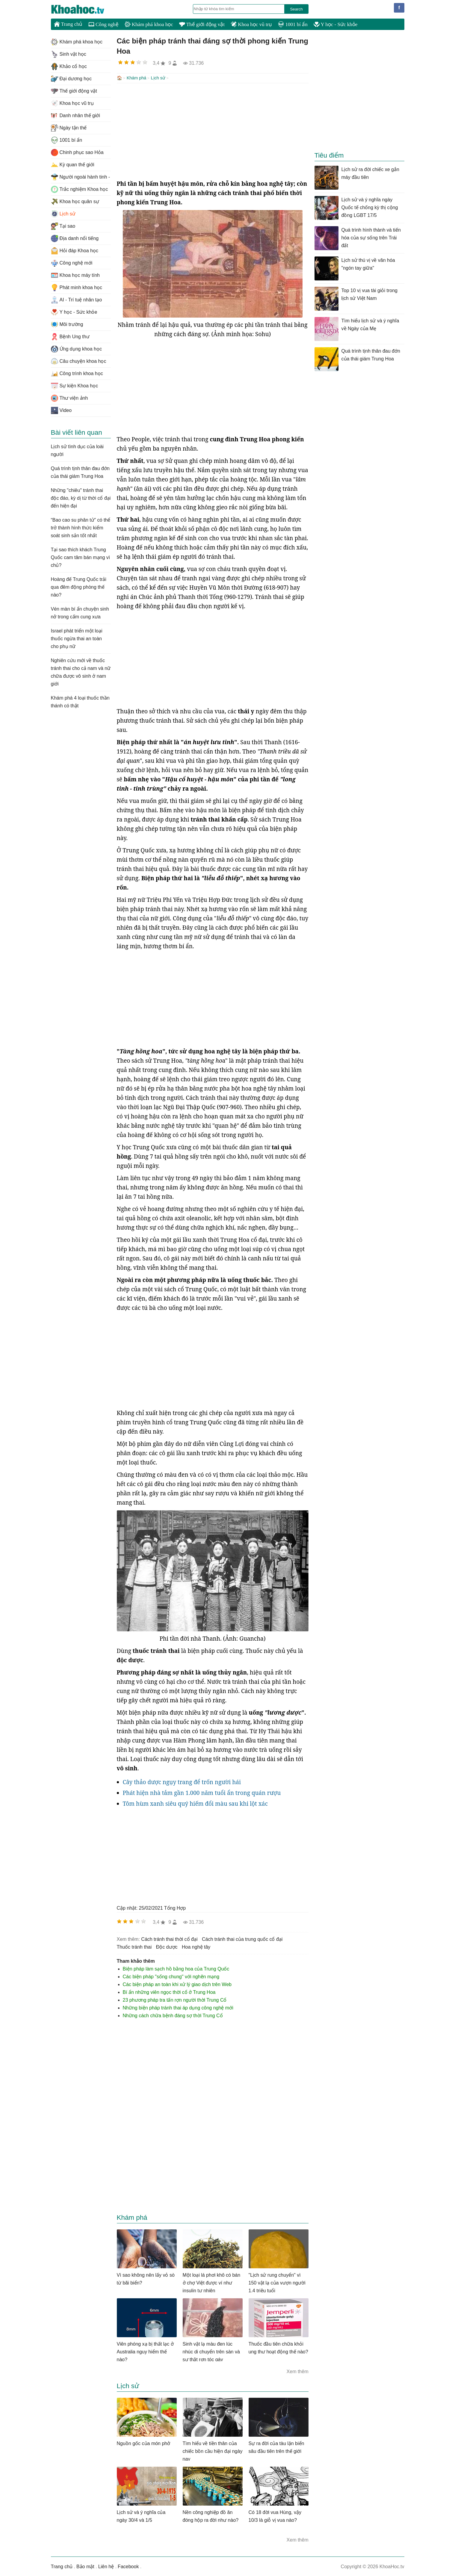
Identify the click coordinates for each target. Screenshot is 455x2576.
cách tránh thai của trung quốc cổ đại (242, 1938)
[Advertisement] (213, 131)
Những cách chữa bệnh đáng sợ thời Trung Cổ (173, 2015)
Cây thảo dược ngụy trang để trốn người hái (182, 1781)
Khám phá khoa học (149, 24)
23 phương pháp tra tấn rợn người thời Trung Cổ (175, 1999)
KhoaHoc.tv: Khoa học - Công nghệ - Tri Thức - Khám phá (84, 9)
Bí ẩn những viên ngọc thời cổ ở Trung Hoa (169, 1991)
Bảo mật (85, 2566)
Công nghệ (103, 24)
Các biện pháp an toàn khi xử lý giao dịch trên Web (177, 1983)
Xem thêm (298, 2370)
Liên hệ (106, 2566)
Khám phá (136, 78)
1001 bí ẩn (292, 24)
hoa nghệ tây (196, 1946)
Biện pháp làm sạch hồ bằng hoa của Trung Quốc (176, 1968)
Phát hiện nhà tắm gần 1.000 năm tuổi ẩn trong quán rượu (202, 1792)
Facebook (128, 2566)
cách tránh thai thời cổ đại (169, 1938)
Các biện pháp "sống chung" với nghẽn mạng (171, 1976)
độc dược (167, 1946)
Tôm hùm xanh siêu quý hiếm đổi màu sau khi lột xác (195, 1803)
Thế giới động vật (202, 24)
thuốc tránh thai (134, 1946)
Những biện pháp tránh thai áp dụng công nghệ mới (178, 2007)
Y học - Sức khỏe (336, 24)
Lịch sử (158, 78)
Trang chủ (68, 24)
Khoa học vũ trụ (251, 24)
